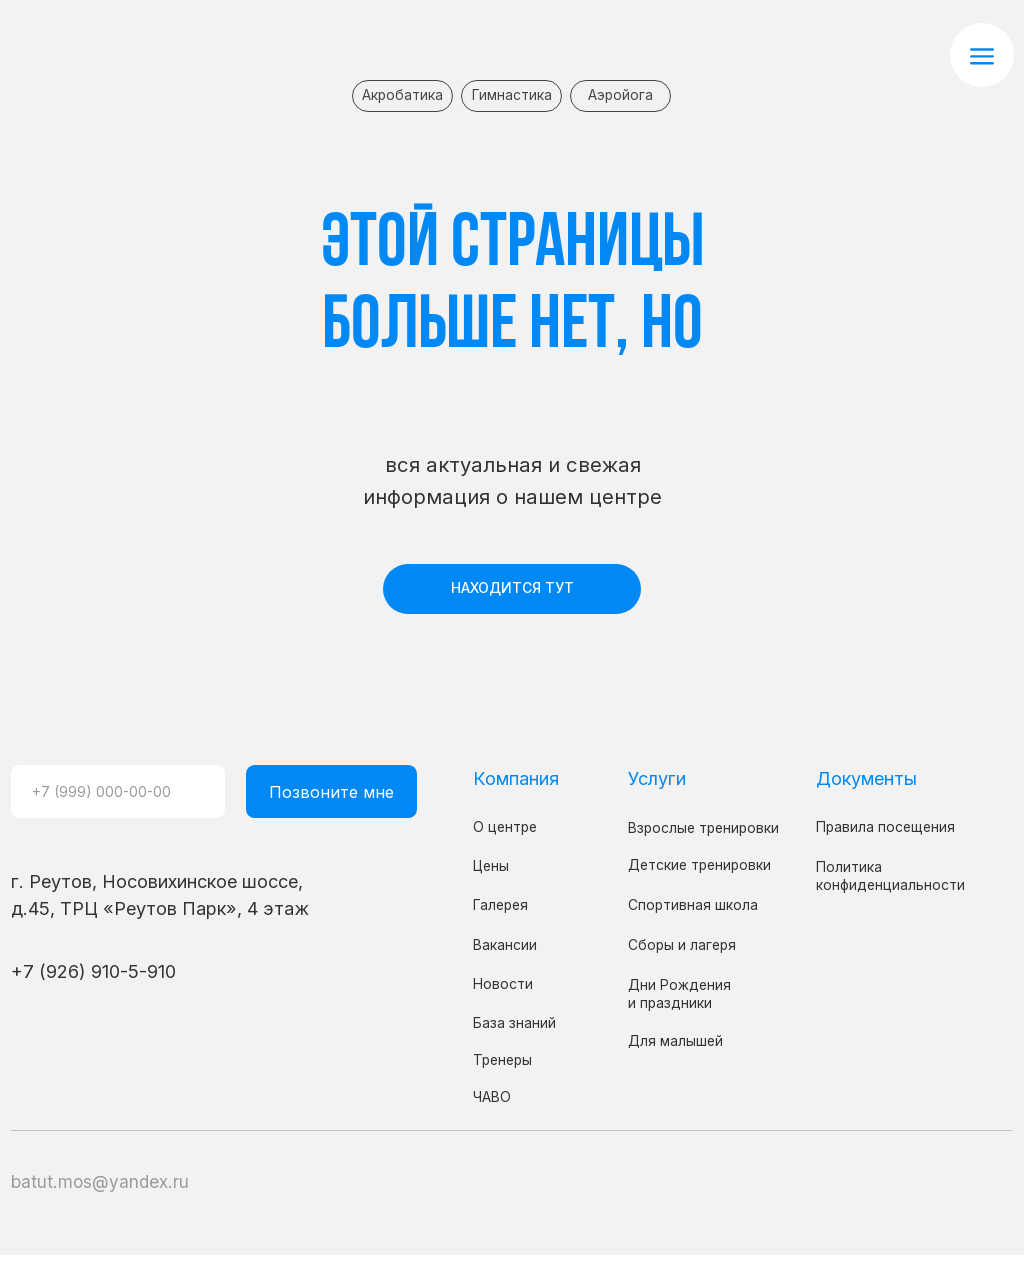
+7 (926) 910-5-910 (93, 971)
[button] (982, 55)
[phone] (118, 791)
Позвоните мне (331, 792)
